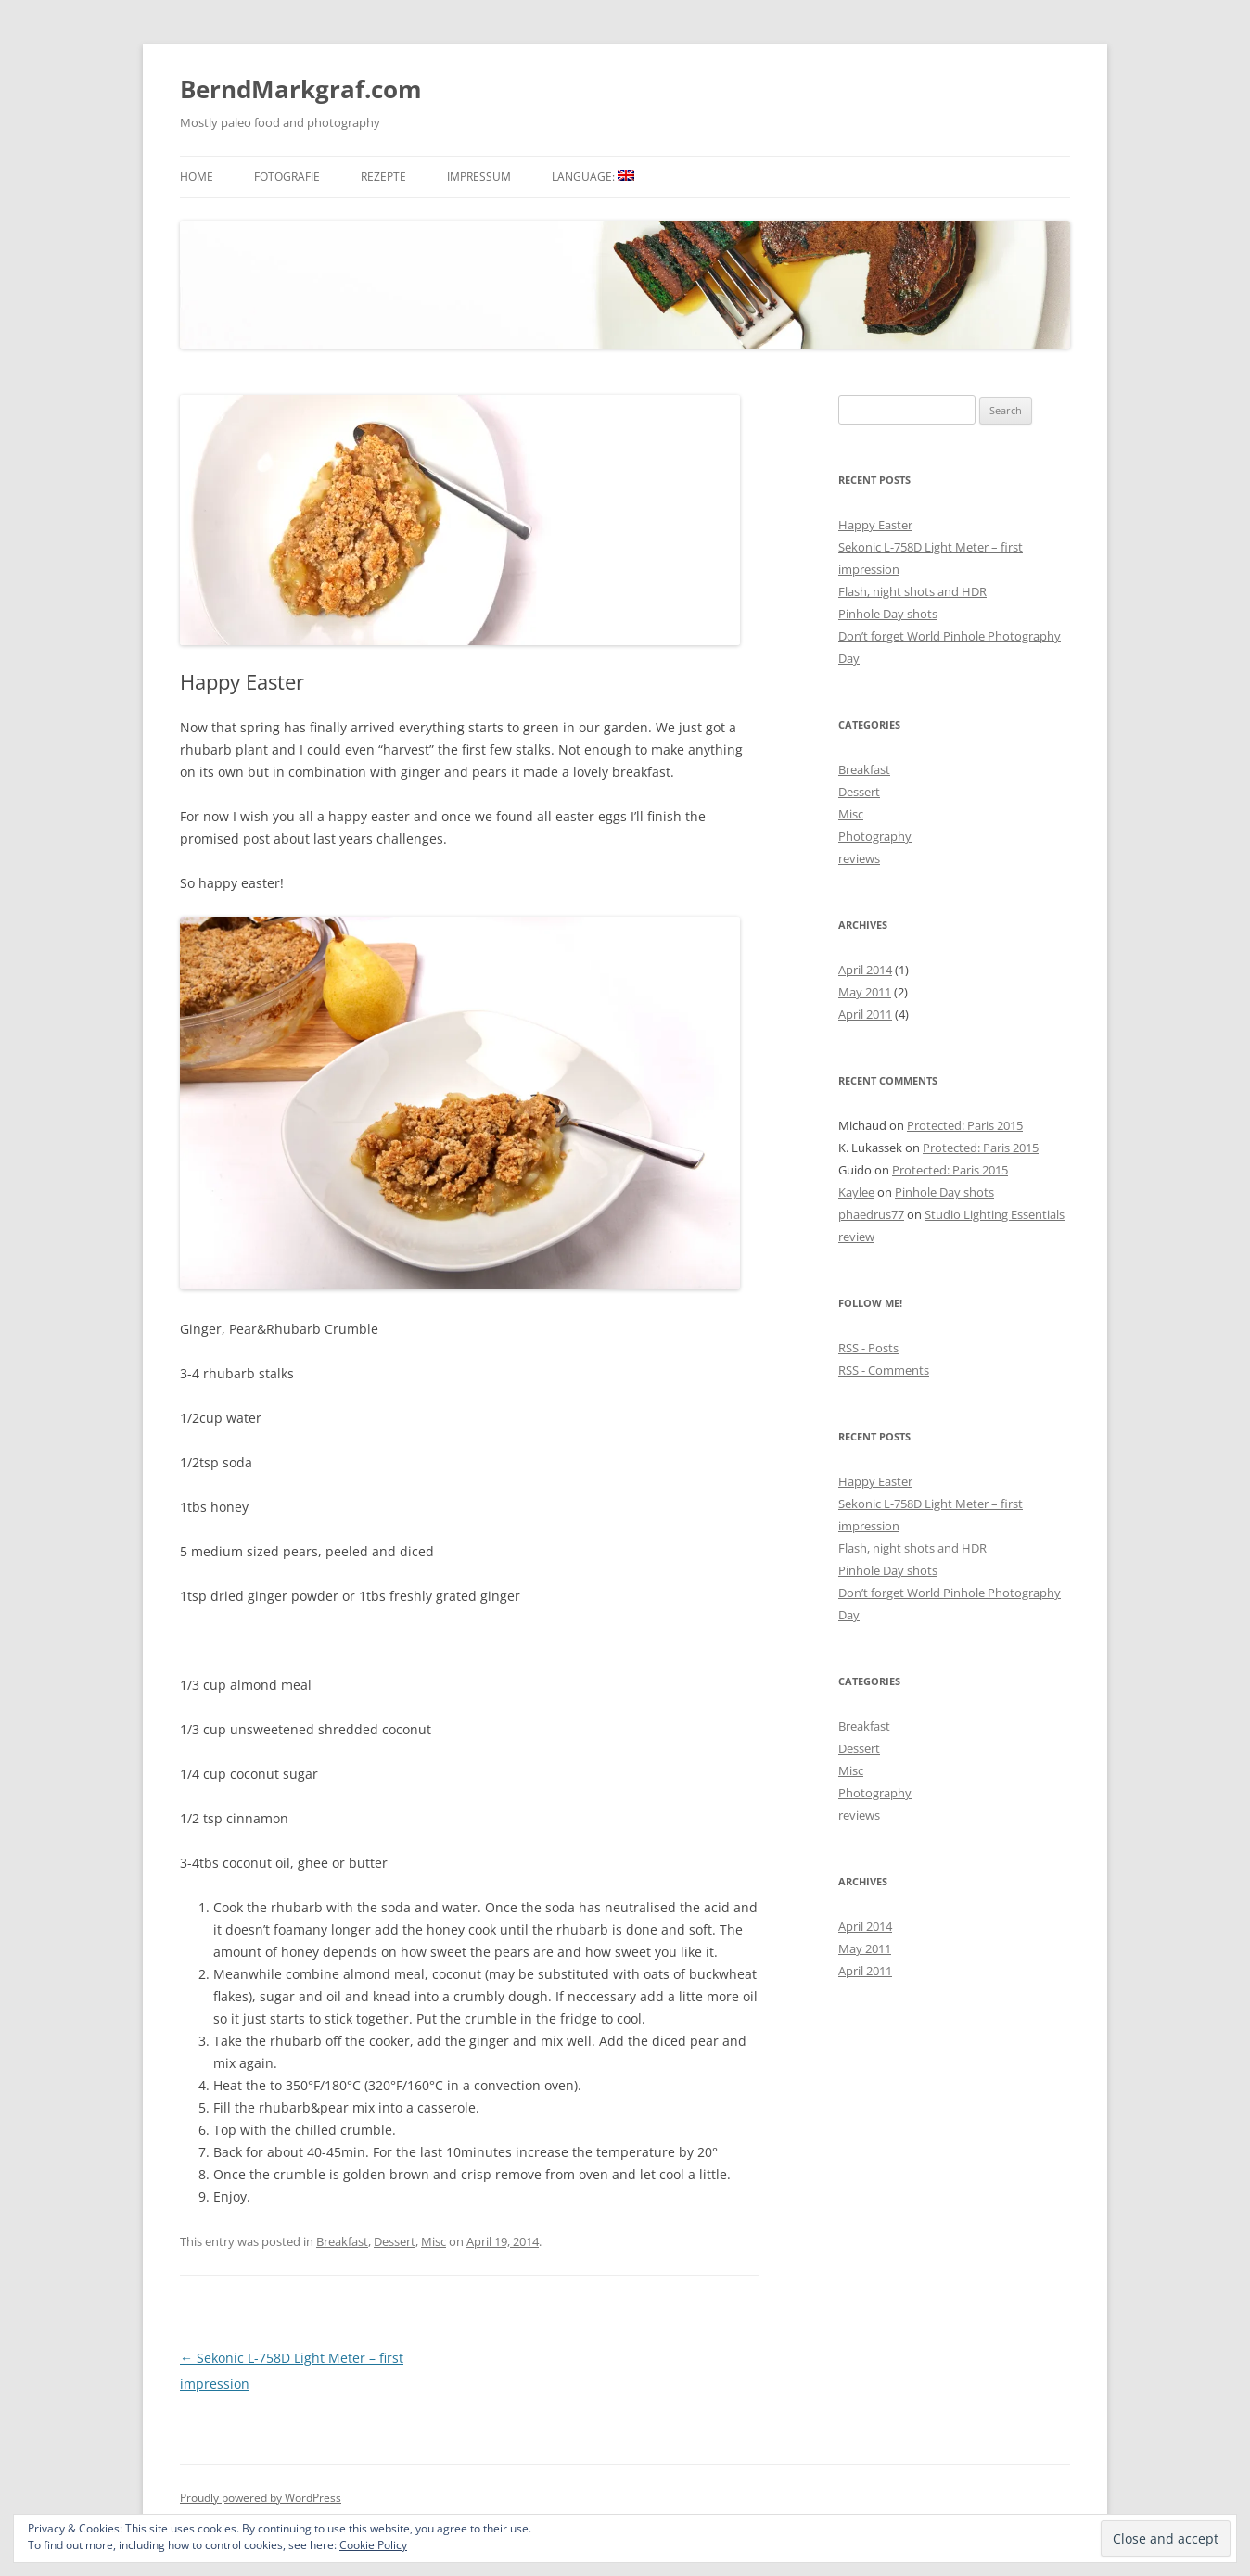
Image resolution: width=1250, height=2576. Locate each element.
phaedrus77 (871, 1214)
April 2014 (865, 969)
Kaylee (856, 1192)
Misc (433, 2241)
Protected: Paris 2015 (965, 1125)
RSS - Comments (883, 1370)
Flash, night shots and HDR (912, 591)
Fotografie (287, 176)
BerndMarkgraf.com (301, 89)
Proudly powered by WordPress (260, 2498)
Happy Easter (875, 524)
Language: (593, 176)
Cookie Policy (373, 2545)
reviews (859, 858)
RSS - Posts (868, 1347)
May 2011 (864, 991)
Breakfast (342, 2241)
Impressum (479, 176)
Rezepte (383, 176)
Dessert (394, 2241)
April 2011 (865, 1014)
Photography (875, 836)
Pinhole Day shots (888, 613)
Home (196, 176)
